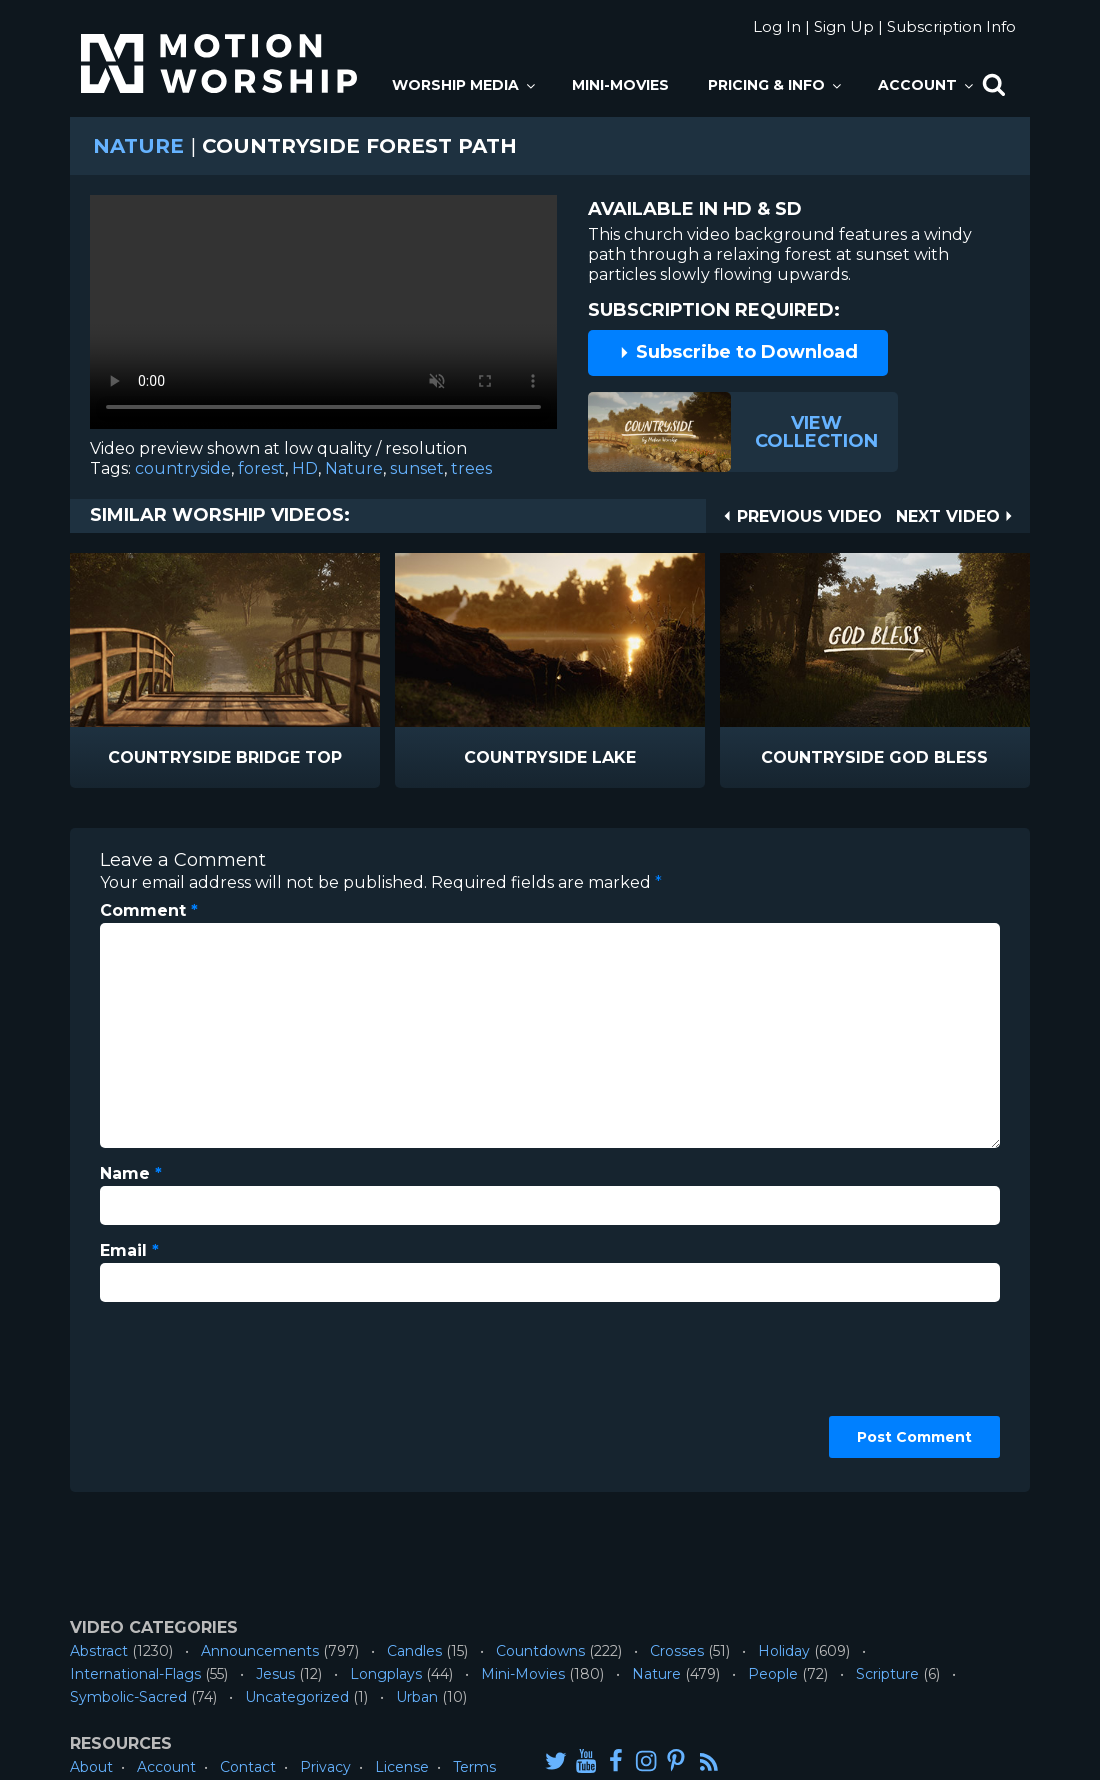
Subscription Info (951, 26)
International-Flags (135, 1674)
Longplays (386, 1674)
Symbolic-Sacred (128, 1697)
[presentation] (182, 1390)
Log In (777, 26)
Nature (138, 146)
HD (305, 468)
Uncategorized (297, 1697)
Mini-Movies (620, 85)
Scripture (887, 1674)
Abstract (99, 1651)
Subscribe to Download (738, 352)
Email (129, 1250)
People (773, 1674)
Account (927, 85)
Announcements (260, 1651)
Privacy (325, 1767)
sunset (417, 468)
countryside (183, 468)
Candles (414, 1651)
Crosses (677, 1651)
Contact (248, 1767)
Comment (149, 910)
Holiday (784, 1651)
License (402, 1767)
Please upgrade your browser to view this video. (323, 317)
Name (131, 1173)
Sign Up (844, 26)
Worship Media (465, 85)
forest (261, 468)
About (91, 1767)
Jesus (275, 1674)
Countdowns (540, 1651)
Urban (417, 1697)
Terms (474, 1767)
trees (471, 468)
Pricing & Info (776, 85)
